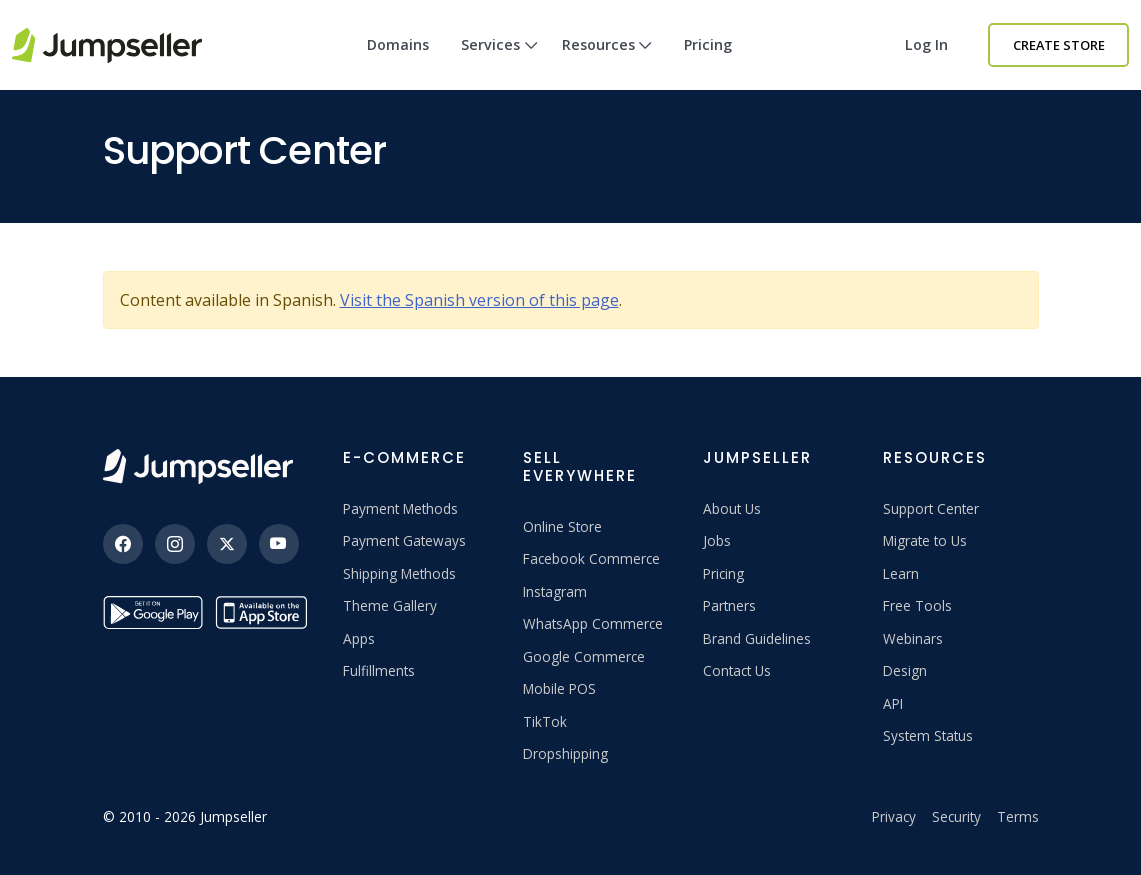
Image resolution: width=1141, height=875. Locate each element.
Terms (1018, 816)
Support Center (931, 508)
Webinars (913, 638)
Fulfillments (379, 670)
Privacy (894, 816)
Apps (359, 638)
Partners (729, 605)
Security (956, 816)
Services (499, 62)
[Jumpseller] (198, 466)
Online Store (562, 526)
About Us (732, 508)
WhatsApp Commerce (593, 623)
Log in (926, 44)
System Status (928, 735)
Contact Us (737, 670)
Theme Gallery (390, 605)
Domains (398, 44)
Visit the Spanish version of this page (479, 300)
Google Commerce (584, 656)
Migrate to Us (925, 540)
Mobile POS (559, 688)
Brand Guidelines (757, 638)
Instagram (555, 591)
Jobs (717, 540)
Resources (607, 62)
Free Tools (917, 605)
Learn (901, 573)
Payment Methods (400, 508)
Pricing (708, 44)
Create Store (1059, 45)
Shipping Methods (399, 573)
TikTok (545, 721)
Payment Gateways (404, 540)
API (893, 703)
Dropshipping (565, 753)
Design (905, 670)
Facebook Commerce (591, 558)
